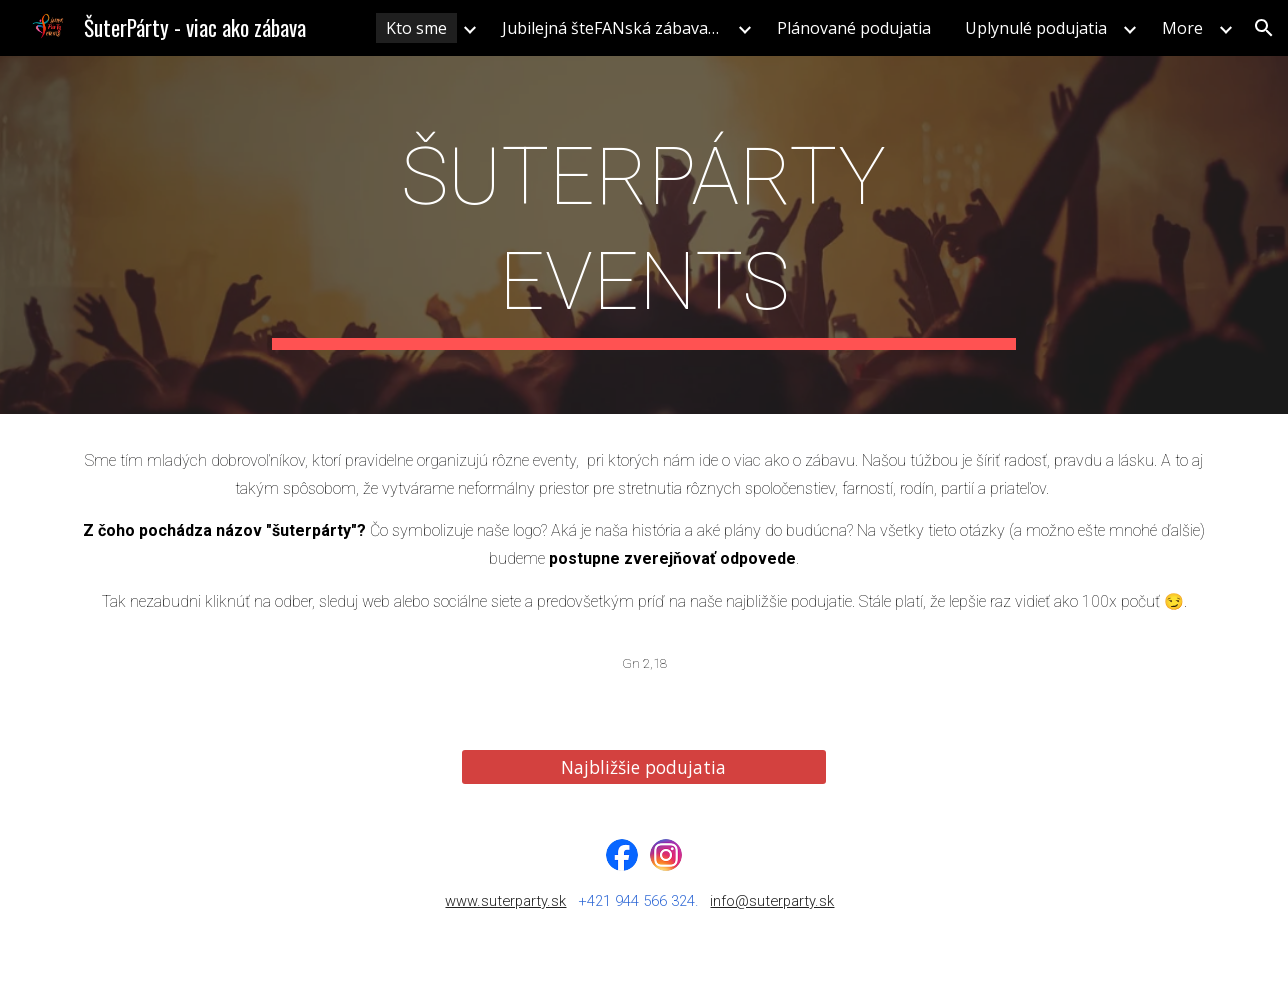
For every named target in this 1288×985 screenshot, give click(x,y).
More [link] (1182, 28)
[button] (1264, 28)
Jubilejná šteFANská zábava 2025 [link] (617, 28)
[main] (644, 235)
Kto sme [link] (416, 28)
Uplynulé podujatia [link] (1036, 28)
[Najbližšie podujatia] (643, 767)
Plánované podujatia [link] (854, 28)
